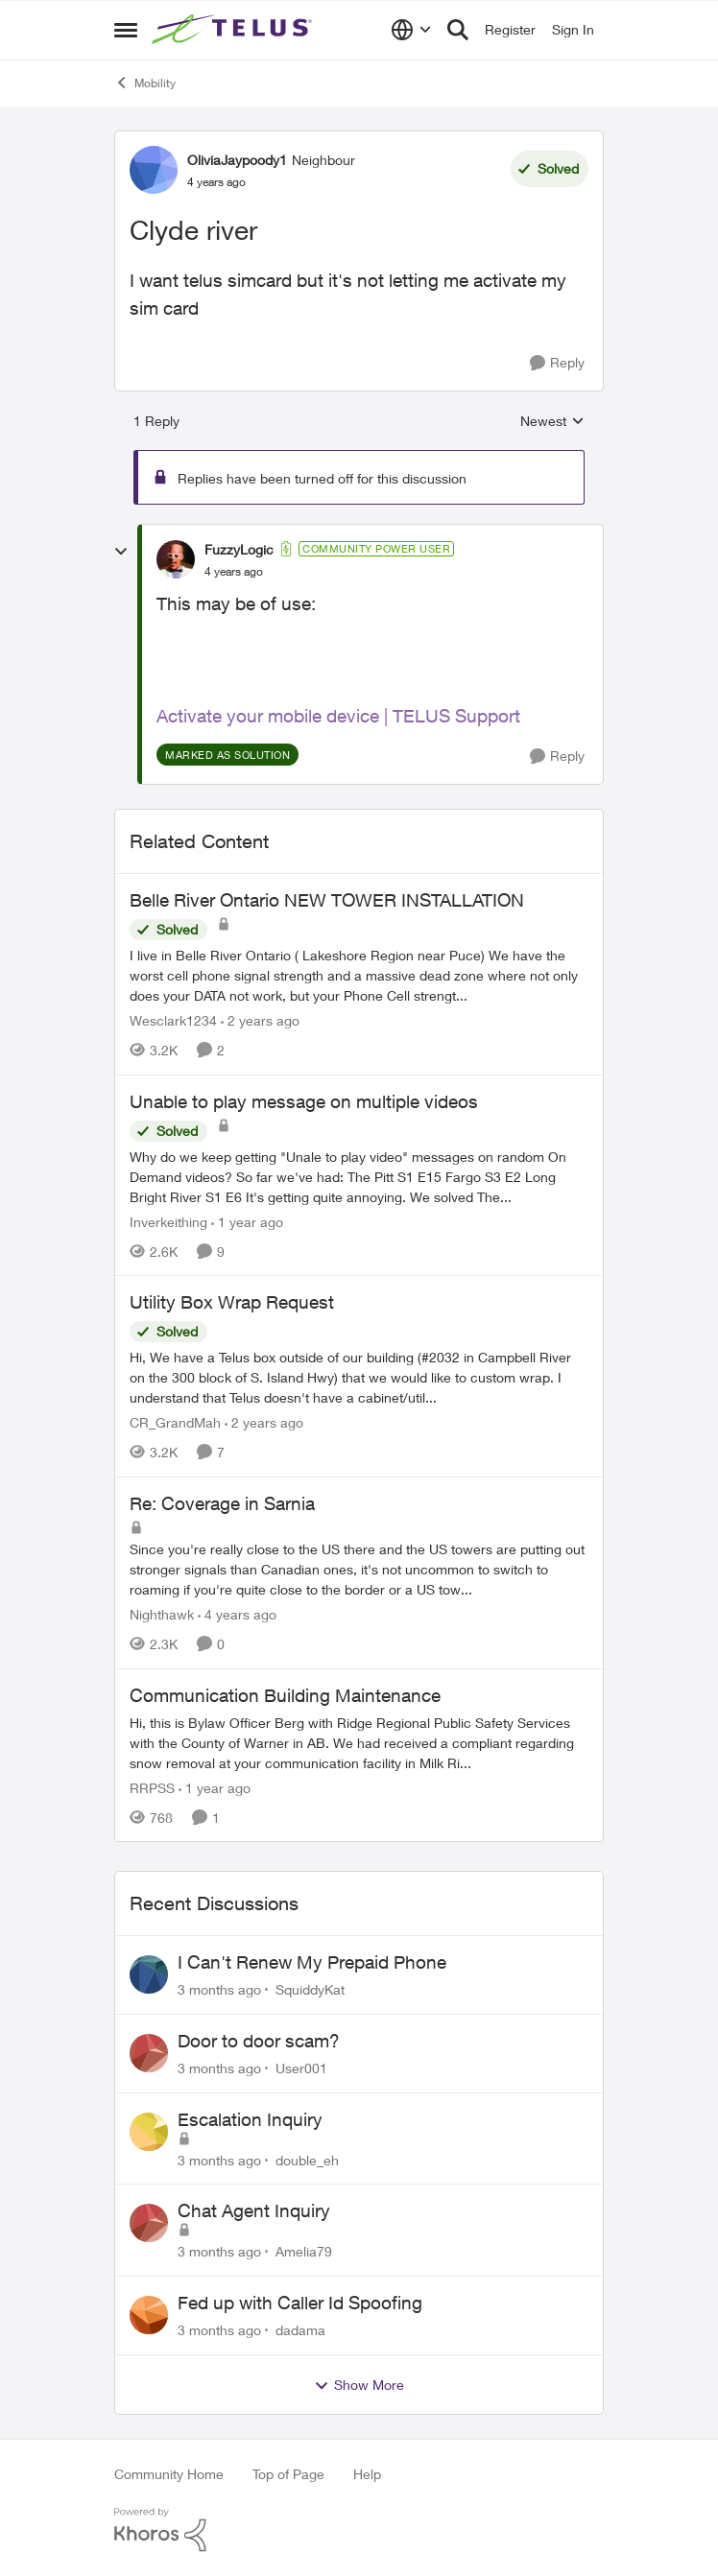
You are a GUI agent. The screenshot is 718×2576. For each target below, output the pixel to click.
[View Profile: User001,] (149, 2053)
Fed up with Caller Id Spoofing (300, 2302)
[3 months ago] (219, 1989)
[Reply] (557, 363)
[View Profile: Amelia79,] (149, 2223)
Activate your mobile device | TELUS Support (338, 715)
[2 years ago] (260, 1020)
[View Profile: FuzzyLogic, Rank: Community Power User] (175, 559)
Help (367, 2474)
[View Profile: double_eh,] (149, 2132)
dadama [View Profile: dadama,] (300, 2330)
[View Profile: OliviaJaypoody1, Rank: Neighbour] (154, 170)
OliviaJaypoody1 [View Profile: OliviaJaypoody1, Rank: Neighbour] (237, 160)
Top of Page (288, 2474)
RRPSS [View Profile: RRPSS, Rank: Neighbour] (152, 1787)
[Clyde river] (233, 571)
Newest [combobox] (552, 422)
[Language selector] (411, 30)
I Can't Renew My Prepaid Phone (312, 1962)
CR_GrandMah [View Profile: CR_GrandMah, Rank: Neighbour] (175, 1422)
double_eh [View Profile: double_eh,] (307, 2159)
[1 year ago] (247, 1221)
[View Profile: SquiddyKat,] (149, 1974)
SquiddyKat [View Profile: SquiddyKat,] (310, 1989)
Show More (359, 2385)
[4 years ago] (237, 1614)
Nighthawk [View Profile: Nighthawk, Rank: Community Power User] (162, 1614)
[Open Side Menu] (126, 29)
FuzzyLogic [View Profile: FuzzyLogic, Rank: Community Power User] (239, 549)
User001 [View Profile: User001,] (301, 2068)
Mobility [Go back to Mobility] (145, 82)
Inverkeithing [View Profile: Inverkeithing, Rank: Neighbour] (168, 1221)
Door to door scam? (259, 2040)
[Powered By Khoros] (359, 2530)
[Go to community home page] (234, 29)
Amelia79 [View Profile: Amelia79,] (303, 2251)
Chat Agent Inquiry (254, 2210)
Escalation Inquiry (250, 2119)
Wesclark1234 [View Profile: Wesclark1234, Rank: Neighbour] (173, 1020)
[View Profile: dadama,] (149, 2315)
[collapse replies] (120, 551)
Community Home (169, 2474)
